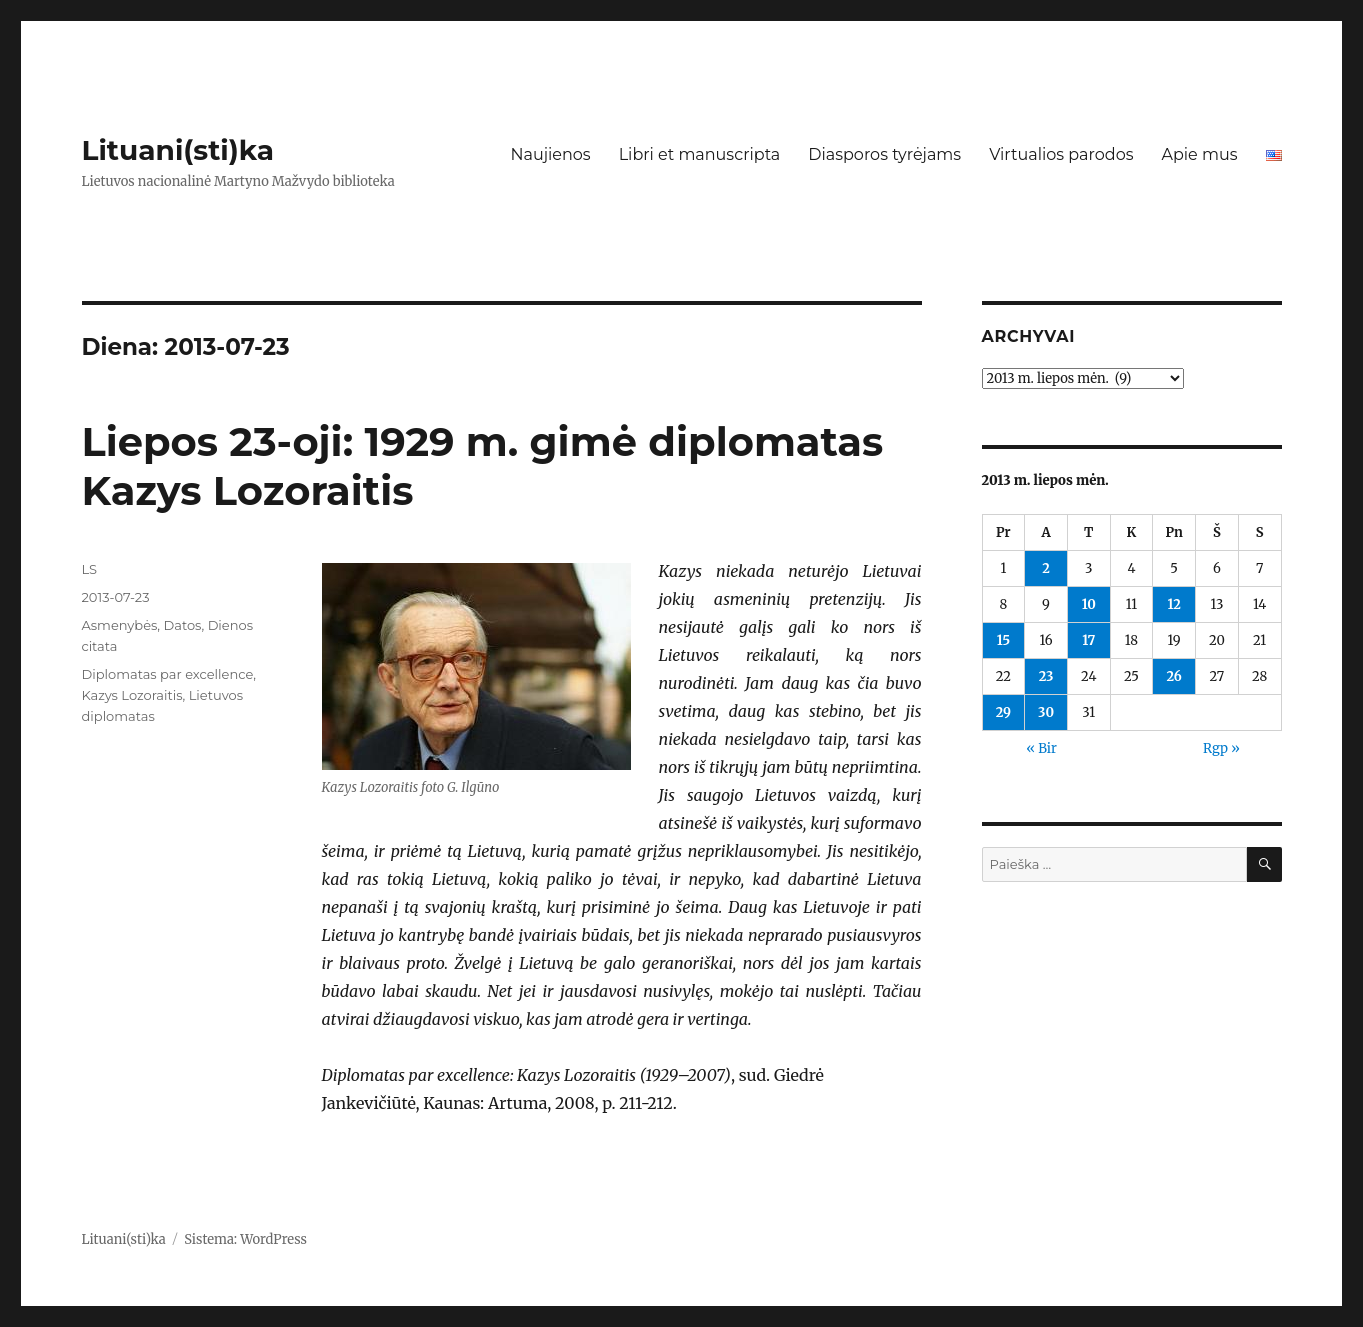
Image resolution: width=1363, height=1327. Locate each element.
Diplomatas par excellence (168, 674)
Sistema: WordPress (245, 1239)
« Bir (1041, 748)
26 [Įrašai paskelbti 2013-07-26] (1173, 676)
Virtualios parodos (1061, 154)
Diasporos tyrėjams (884, 154)
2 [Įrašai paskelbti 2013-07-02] (1046, 568)
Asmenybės (120, 625)
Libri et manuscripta (700, 154)
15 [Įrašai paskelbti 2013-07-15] (1003, 640)
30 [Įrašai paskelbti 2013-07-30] (1046, 712)
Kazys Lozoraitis (132, 695)
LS (90, 569)
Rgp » (1221, 748)
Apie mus (1199, 154)
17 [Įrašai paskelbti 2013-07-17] (1088, 640)
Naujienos (550, 154)
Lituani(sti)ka (178, 150)
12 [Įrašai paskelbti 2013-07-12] (1174, 604)
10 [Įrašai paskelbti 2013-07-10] (1089, 604)
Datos (183, 625)
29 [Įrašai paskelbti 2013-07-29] (1003, 712)
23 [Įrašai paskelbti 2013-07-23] (1046, 676)
